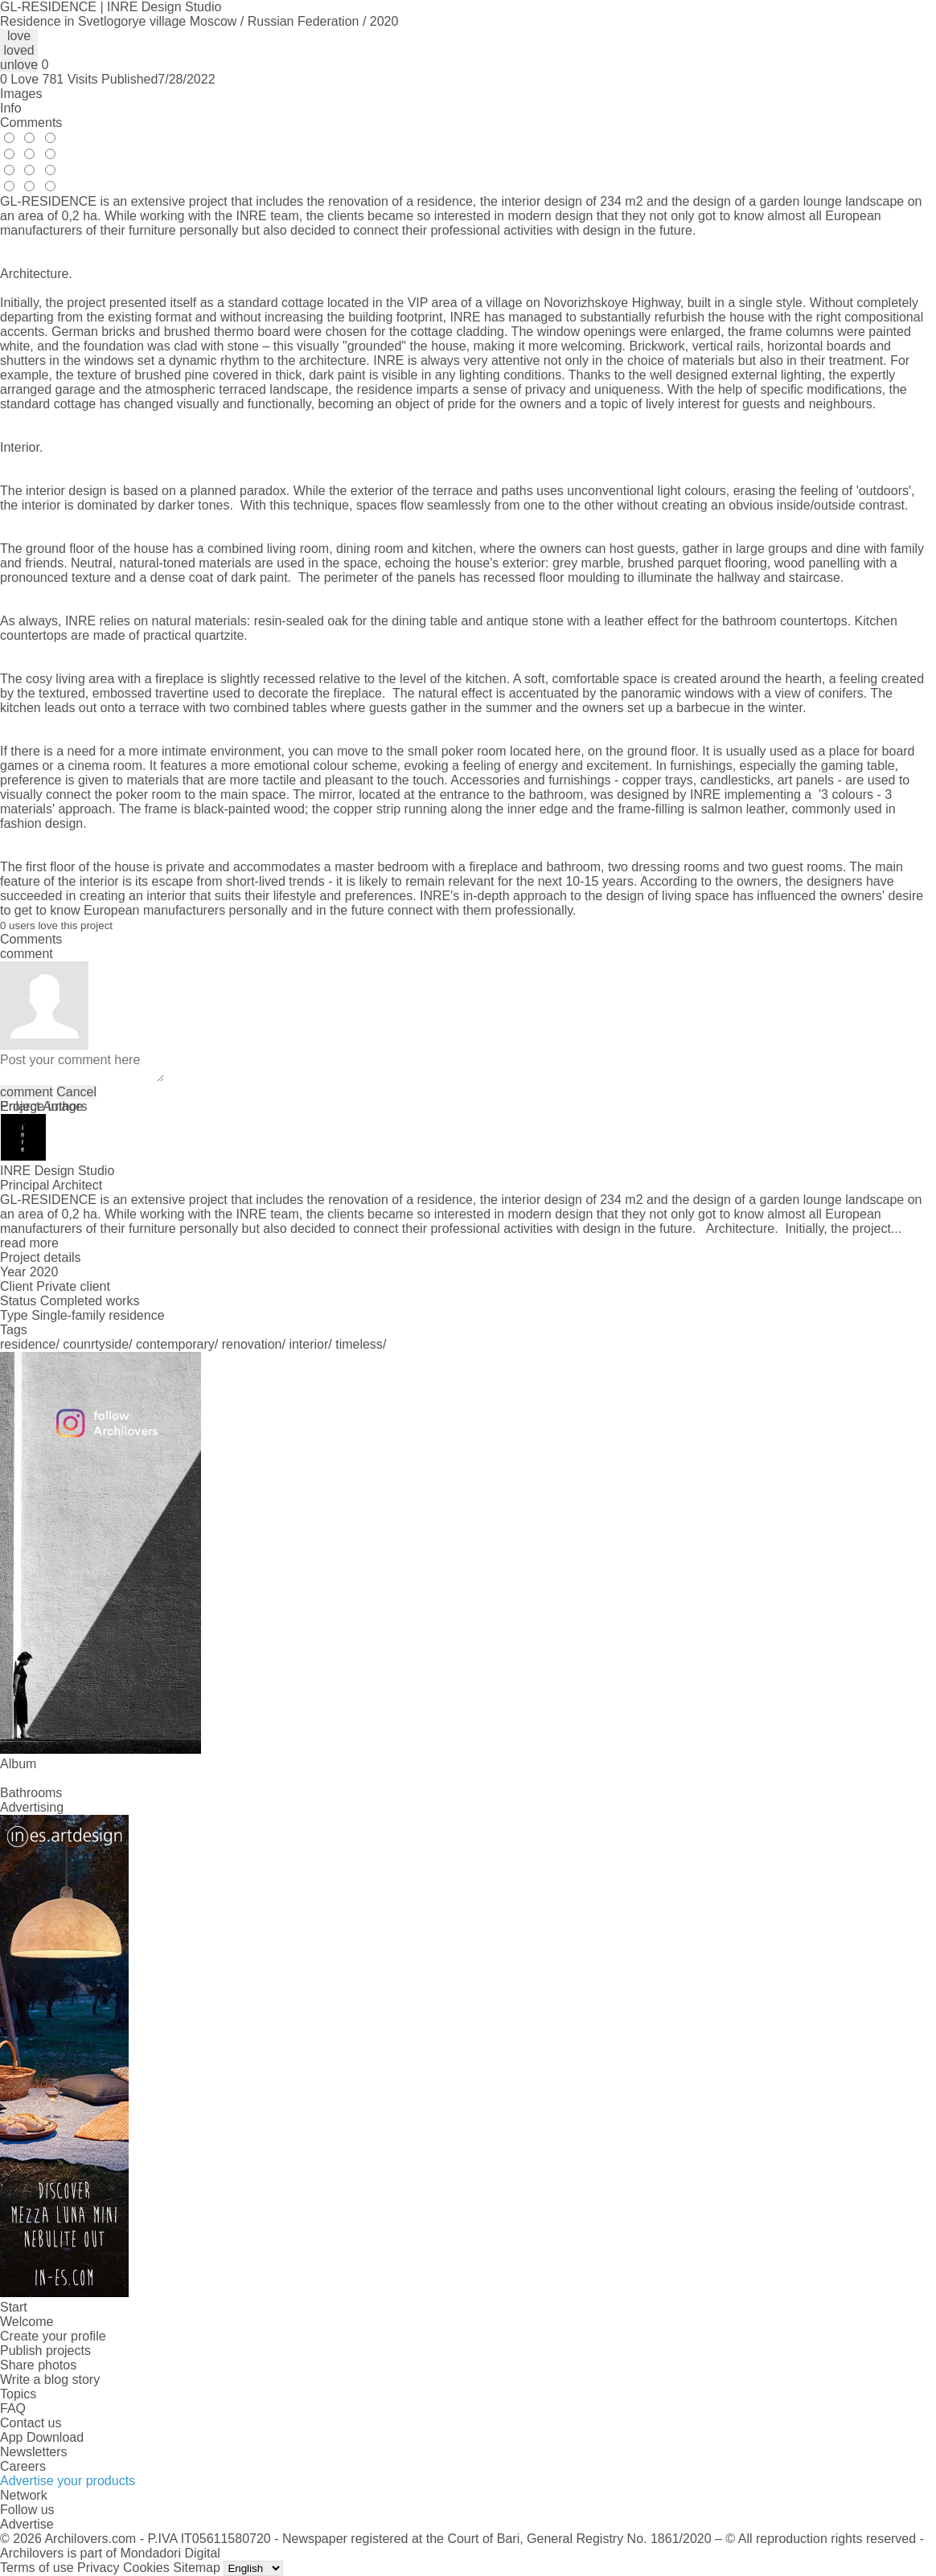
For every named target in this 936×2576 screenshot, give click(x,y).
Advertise (27, 2524)
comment (26, 1092)
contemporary (175, 1344)
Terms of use (37, 2567)
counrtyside (96, 1344)
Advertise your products (67, 2481)
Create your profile (53, 2336)
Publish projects (45, 2350)
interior (308, 1344)
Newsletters (34, 2452)
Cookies (146, 2567)
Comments (31, 122)
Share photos (38, 2365)
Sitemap (196, 2567)
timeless (359, 1344)
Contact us (30, 2423)
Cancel (76, 1092)
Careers (23, 2466)
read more (29, 1243)
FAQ (13, 2408)
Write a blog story (50, 2379)
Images (21, 93)
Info (11, 108)
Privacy (98, 2567)
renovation (252, 1344)
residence (27, 1344)
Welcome (26, 2321)
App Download (42, 2437)
